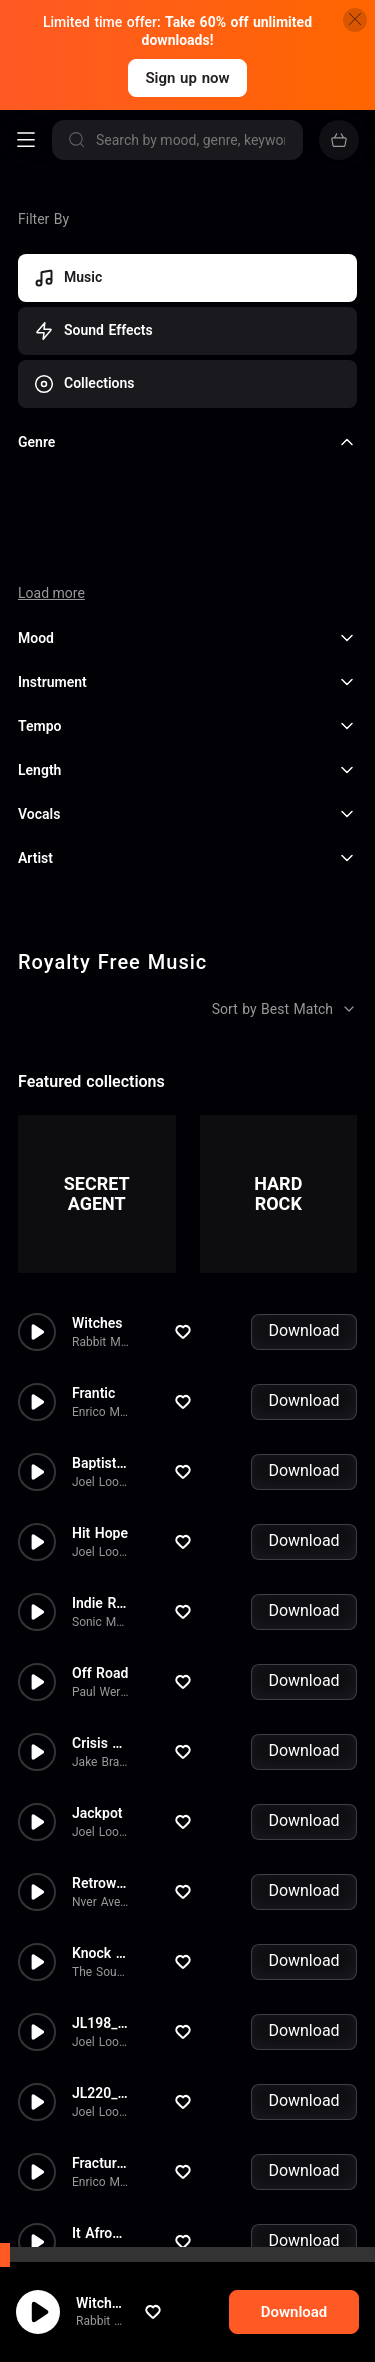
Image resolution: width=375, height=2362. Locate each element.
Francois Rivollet (116, 2192)
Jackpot (97, 1683)
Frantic (93, 1263)
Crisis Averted (116, 1613)
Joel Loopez (105, 1352)
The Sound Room (119, 1842)
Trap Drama (109, 2173)
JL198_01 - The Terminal (151, 1893)
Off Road (100, 1543)
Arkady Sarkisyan (118, 2262)
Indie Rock (105, 1473)
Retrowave (105, 1753)
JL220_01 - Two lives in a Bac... (173, 1963)
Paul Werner (105, 1562)
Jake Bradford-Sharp (127, 1632)
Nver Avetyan (107, 1772)
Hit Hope (100, 1403)
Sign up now (187, 78)
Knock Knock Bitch (132, 1823)
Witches (97, 1193)
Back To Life (111, 2243)
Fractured (102, 2033)
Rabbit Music (107, 1212)
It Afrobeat (106, 2103)
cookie (87, 2309)
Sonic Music (105, 1492)
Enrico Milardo (111, 1282)
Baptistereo (108, 1333)
